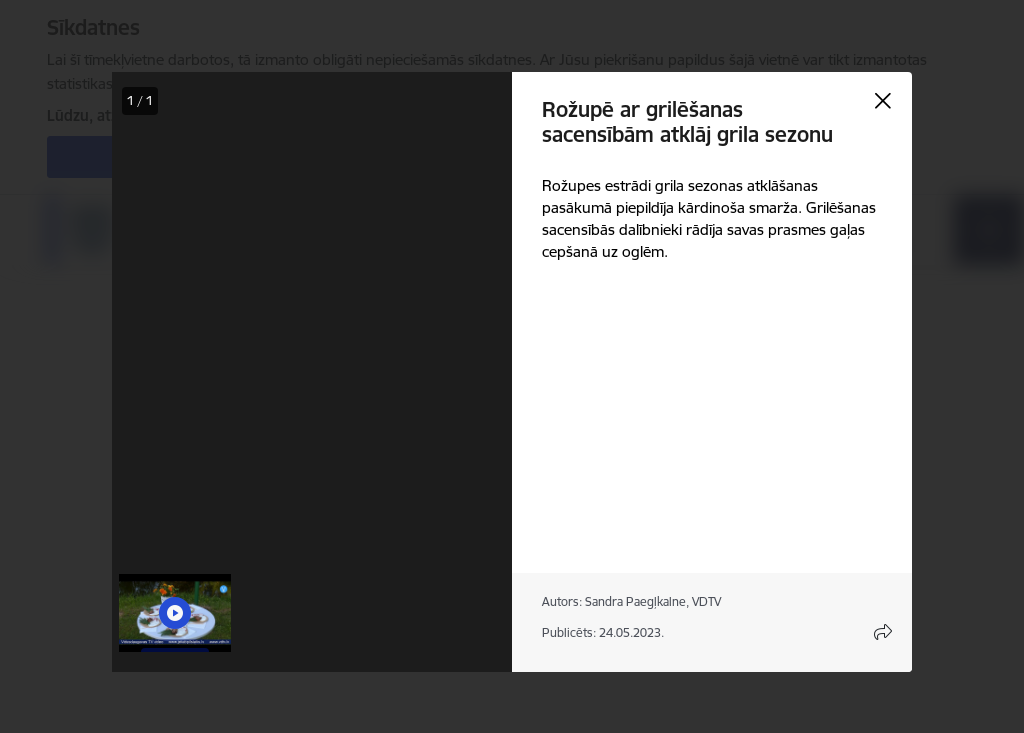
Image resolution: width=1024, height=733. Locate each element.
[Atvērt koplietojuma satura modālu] (883, 632)
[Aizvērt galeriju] (883, 101)
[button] (175, 613)
